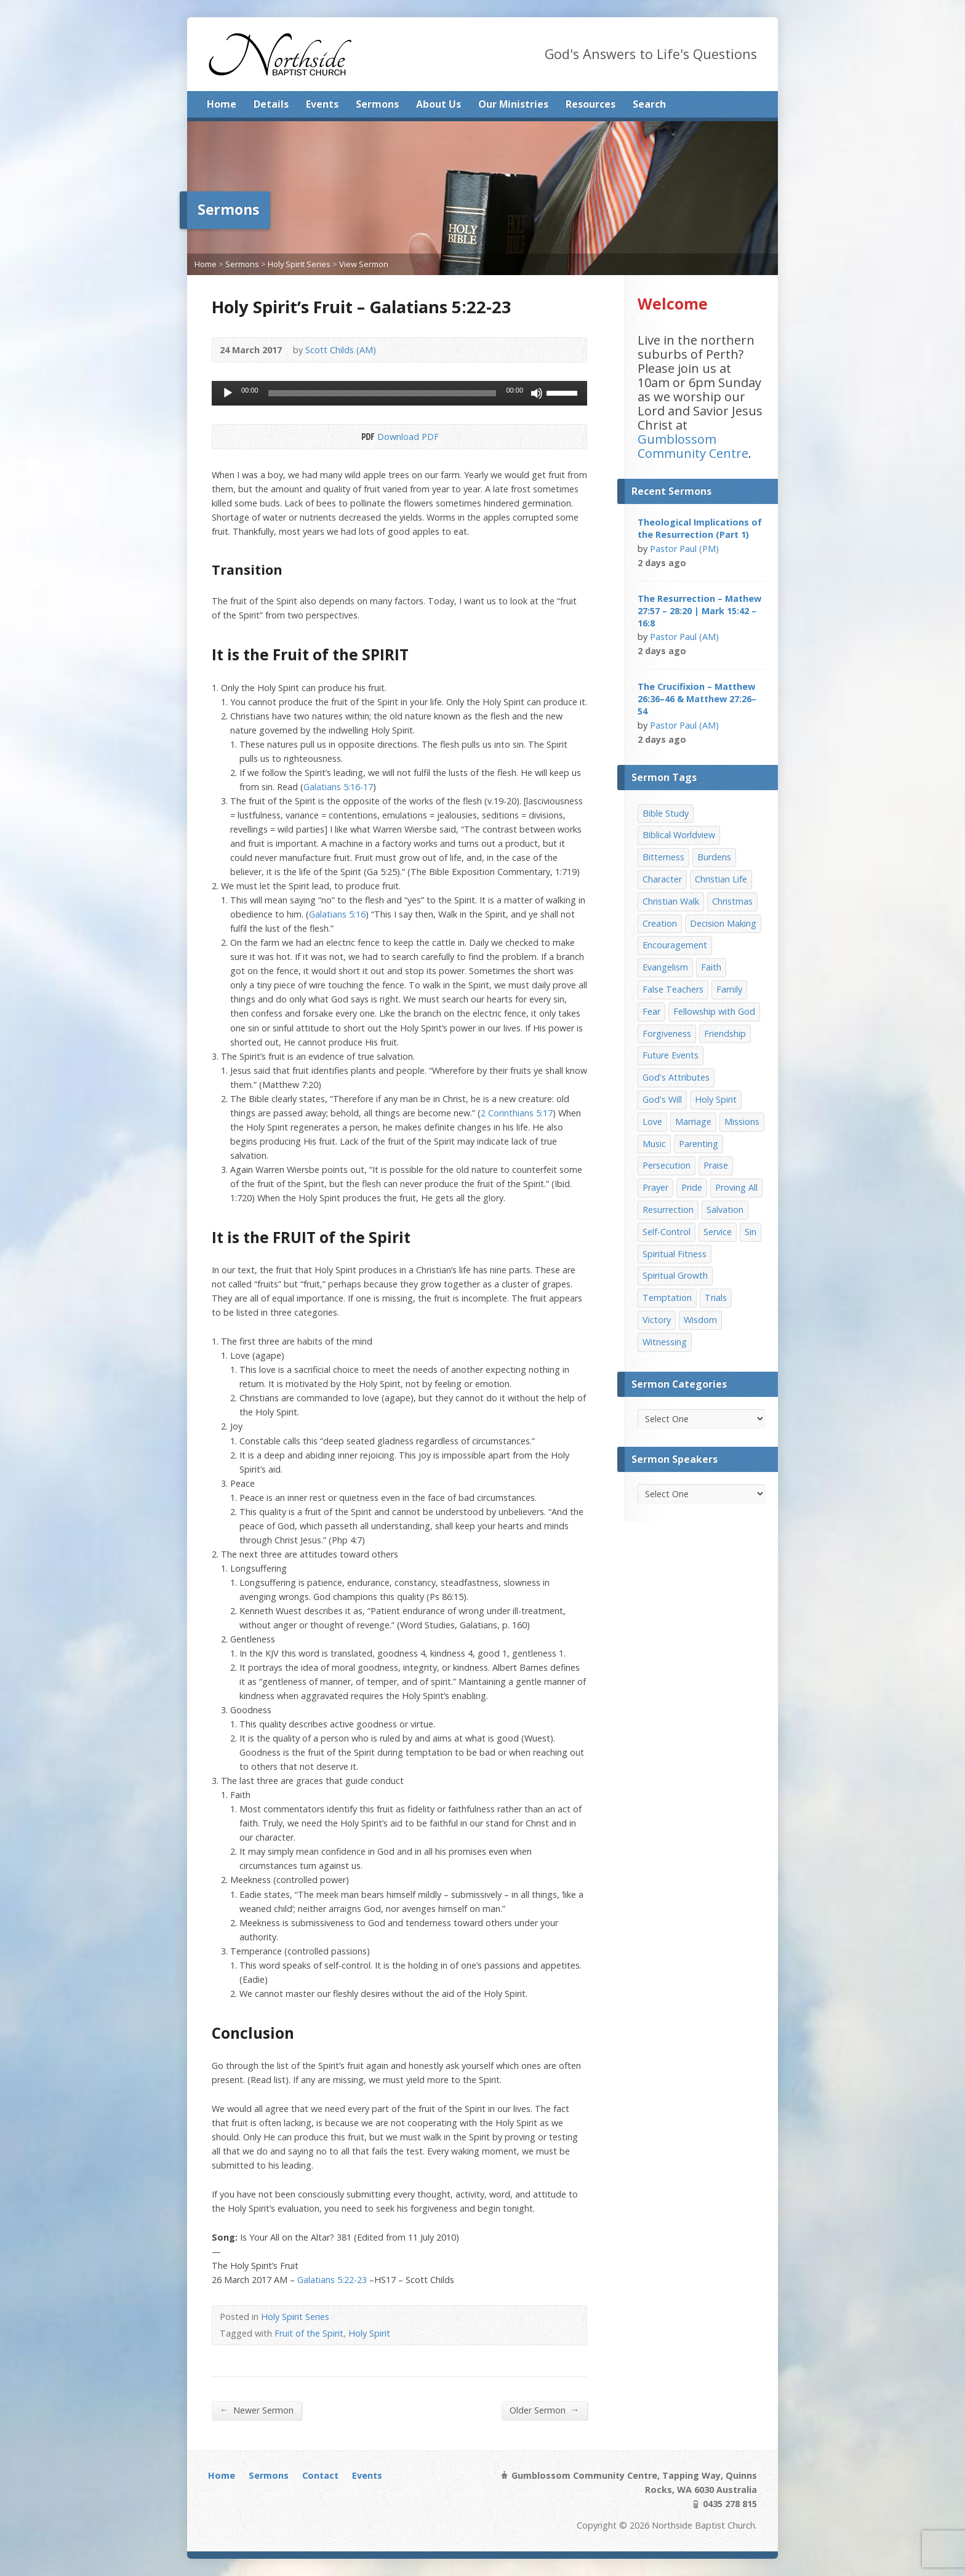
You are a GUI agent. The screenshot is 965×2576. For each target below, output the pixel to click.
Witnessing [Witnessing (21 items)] (665, 1342)
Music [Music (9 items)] (654, 1144)
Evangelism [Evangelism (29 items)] (665, 967)
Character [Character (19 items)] (662, 879)
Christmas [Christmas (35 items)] (732, 901)
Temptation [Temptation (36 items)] (667, 1297)
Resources (590, 104)
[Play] (228, 393)
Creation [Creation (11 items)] (660, 923)
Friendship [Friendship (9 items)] (725, 1033)
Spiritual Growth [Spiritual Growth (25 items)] (675, 1275)
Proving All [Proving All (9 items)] (736, 1187)
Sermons (377, 104)
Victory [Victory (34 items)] (657, 1320)
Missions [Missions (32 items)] (741, 1121)
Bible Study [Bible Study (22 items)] (666, 813)
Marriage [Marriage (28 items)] (693, 1121)
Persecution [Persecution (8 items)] (667, 1165)
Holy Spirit (369, 2333)
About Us (438, 104)
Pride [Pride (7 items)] (691, 1187)
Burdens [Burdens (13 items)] (714, 857)
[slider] (382, 393)
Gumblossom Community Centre (693, 446)
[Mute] (537, 393)
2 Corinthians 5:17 (517, 1113)
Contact (320, 2475)
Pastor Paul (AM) (684, 636)
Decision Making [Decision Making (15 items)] (723, 923)
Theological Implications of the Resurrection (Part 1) (700, 528)
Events (322, 104)
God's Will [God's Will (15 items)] (662, 1099)
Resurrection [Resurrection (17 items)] (668, 1209)
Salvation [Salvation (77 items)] (725, 1209)
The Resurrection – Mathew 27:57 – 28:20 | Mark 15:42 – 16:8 (699, 611)
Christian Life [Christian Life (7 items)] (721, 879)
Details (271, 104)
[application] (399, 393)
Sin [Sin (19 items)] (750, 1232)
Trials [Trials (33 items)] (716, 1297)
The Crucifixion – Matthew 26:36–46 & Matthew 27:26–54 (697, 699)
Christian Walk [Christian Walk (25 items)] (671, 901)
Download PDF (367, 437)
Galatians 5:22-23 (332, 2280)
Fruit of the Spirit (308, 2333)
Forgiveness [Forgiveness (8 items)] (667, 1033)
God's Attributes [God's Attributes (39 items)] (676, 1077)
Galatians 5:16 (337, 914)
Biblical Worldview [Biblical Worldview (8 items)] (679, 835)
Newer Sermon (257, 2410)
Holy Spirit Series (299, 264)
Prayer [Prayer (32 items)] (655, 1187)
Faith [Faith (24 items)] (711, 967)
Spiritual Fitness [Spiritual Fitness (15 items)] (675, 1254)
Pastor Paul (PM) (684, 548)
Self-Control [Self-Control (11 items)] (667, 1232)
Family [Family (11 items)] (729, 989)
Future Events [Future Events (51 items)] (671, 1055)
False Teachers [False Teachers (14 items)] (673, 989)
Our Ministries (513, 104)
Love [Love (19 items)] (652, 1121)
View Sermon (363, 264)
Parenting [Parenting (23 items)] (698, 1144)
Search (649, 104)
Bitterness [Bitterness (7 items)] (663, 857)
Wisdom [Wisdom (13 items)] (700, 1320)
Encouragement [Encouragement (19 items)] (675, 945)
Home (221, 104)
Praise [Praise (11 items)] (715, 1165)
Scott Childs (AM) (340, 350)
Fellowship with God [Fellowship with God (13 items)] (714, 1011)
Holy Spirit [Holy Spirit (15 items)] (716, 1099)
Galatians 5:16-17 (338, 787)
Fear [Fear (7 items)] (651, 1011)
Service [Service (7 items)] (717, 1232)
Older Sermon (544, 2410)
